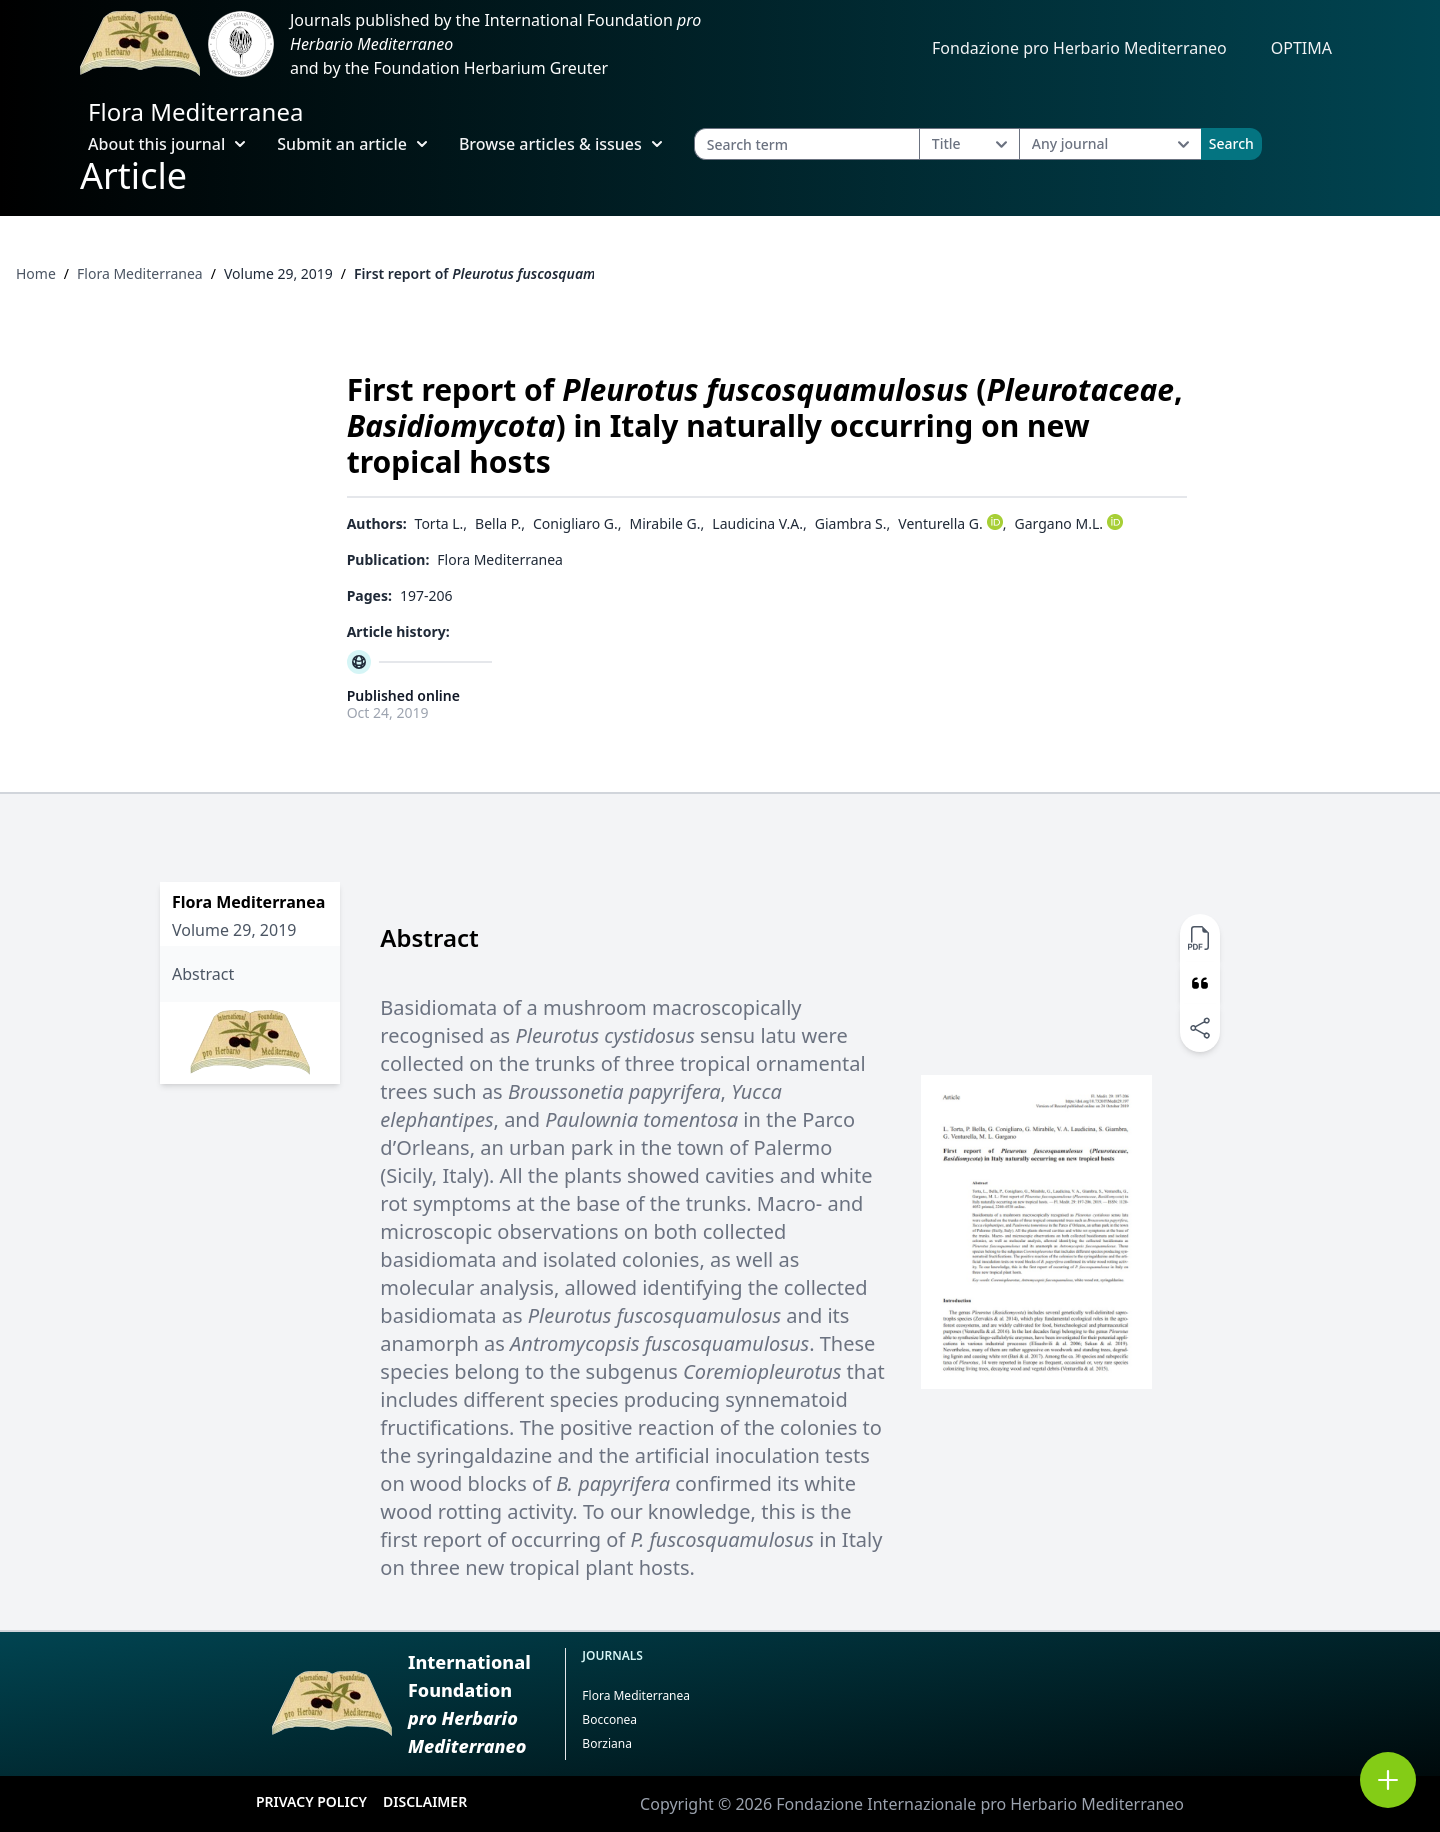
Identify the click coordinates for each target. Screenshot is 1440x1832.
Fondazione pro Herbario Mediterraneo (1079, 48)
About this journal (166, 144)
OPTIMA (1301, 48)
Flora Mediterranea (195, 111)
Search (1231, 143)
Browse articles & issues (560, 144)
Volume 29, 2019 (278, 273)
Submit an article (352, 144)
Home (36, 273)
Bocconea (609, 1719)
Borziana (607, 1743)
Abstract (203, 974)
